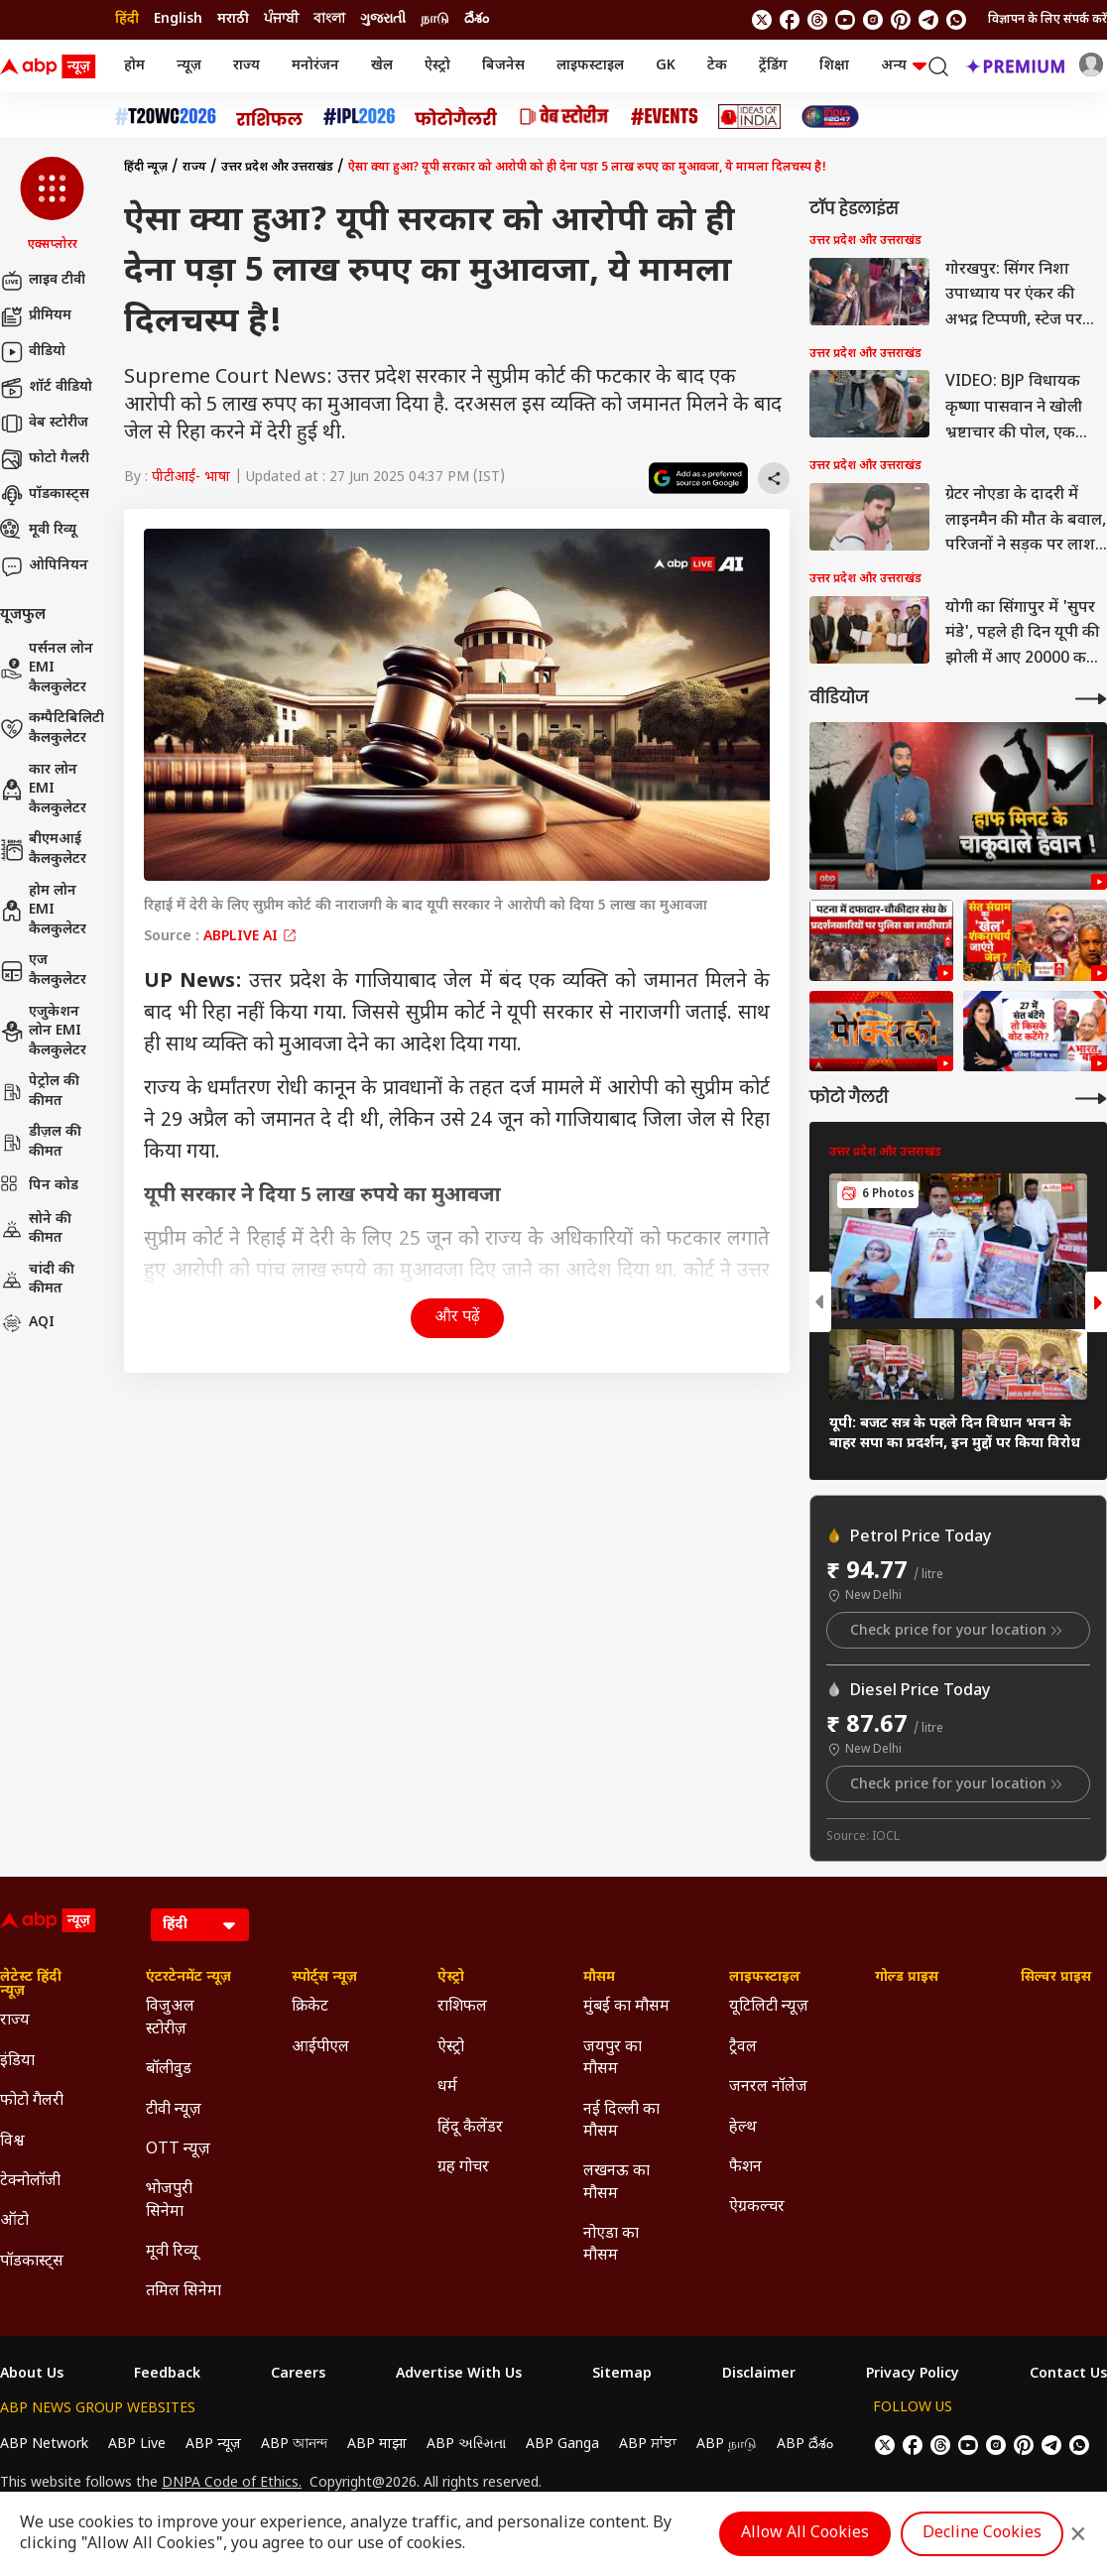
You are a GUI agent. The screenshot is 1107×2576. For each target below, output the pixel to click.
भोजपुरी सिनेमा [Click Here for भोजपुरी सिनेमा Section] (169, 2200)
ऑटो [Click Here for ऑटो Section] (14, 2221)
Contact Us (1068, 2375)
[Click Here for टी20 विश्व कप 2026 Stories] (165, 116)
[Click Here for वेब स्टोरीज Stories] (564, 116)
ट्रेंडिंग (773, 66)
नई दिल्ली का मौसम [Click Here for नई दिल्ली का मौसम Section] (621, 2121)
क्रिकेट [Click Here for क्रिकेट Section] (310, 2007)
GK (666, 66)
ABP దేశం (805, 2444)
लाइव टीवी (42, 281)
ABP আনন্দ (294, 2444)
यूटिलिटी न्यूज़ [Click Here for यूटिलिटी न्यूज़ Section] (768, 2007)
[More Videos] (1091, 698)
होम (134, 66)
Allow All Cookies (805, 2533)
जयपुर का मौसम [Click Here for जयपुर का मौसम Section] (612, 2058)
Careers (298, 2375)
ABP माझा (377, 2444)
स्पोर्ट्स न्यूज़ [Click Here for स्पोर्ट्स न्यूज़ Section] (324, 1978)
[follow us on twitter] (762, 20)
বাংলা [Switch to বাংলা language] (329, 19)
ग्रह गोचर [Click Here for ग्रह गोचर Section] (463, 2167)
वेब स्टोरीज (44, 423)
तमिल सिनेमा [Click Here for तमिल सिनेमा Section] (183, 2291)
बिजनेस (503, 66)
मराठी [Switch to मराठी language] (233, 19)
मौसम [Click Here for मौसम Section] (599, 1978)
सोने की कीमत (35, 1229)
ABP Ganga (562, 2444)
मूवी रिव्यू (38, 531)
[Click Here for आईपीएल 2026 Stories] (359, 116)
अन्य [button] (903, 66)
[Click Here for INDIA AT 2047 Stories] (830, 116)
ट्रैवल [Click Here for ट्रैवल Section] (743, 2047)
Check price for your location (958, 1631)
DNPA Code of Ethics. (232, 2484)
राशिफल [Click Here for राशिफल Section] (462, 2007)
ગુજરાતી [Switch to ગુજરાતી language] (383, 19)
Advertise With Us (459, 2375)
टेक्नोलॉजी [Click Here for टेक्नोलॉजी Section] (30, 2181)
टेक (717, 66)
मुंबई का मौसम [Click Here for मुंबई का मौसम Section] (626, 2007)
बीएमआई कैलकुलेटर (43, 849)
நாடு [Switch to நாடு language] (435, 19)
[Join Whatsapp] (956, 20)
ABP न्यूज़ (213, 2444)
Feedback (167, 2375)
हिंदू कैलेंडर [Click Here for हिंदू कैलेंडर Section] (470, 2128)
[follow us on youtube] (845, 20)
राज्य (246, 66)
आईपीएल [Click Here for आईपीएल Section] (320, 2047)
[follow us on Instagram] (873, 20)
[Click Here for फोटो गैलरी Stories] (456, 116)
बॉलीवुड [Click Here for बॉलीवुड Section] (168, 2069)
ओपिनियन (44, 566)
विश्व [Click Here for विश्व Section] (12, 2142)
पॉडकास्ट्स (44, 495)
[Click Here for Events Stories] (664, 116)
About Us (31, 2375)
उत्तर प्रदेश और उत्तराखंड (277, 168)
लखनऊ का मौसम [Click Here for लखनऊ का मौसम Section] (616, 2182)
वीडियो (32, 352)
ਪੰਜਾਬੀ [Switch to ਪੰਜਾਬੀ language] (281, 19)
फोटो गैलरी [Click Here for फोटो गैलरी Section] (31, 2101)
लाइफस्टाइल (590, 66)
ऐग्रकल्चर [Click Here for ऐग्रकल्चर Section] (757, 2207)
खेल (382, 66)
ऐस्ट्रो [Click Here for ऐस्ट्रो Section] (450, 1978)
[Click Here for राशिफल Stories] (270, 117)
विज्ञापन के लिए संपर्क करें (1047, 20)
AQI (27, 1323)
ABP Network (44, 2444)
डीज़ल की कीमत (40, 1142)
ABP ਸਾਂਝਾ (647, 2444)
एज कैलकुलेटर (43, 970)
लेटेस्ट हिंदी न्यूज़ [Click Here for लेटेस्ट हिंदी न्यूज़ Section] (31, 1985)
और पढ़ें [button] (457, 1317)
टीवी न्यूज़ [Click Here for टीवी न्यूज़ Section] (173, 2110)
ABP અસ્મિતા (466, 2444)
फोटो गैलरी (44, 459)
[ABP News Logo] (51, 66)
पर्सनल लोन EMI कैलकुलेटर (46, 668)
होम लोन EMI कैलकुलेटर (43, 910)
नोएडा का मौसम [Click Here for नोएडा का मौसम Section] (611, 2245)
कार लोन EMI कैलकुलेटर (43, 789)
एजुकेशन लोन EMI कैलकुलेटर (43, 1031)
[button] (52, 205)
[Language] (200, 1924)
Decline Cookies (982, 2533)
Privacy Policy (912, 2375)
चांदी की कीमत (37, 1280)
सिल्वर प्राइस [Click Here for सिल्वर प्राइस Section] (1056, 1978)
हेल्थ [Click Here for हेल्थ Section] (743, 2128)
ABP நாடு (726, 2444)
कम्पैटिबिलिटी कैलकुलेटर (52, 728)
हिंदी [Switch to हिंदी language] (127, 19)
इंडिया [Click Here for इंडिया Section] (17, 2061)
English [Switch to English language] (178, 19)
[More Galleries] (1091, 1098)
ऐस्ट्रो (437, 66)
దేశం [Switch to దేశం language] (476, 19)
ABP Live (137, 2444)
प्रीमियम (35, 316)
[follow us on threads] (817, 20)
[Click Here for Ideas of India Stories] (749, 116)
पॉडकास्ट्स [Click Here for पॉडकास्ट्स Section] (31, 2262)
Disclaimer (759, 2375)
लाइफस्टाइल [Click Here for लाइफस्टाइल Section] (764, 1978)
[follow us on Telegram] (928, 20)
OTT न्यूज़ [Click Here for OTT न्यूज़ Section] (178, 2150)
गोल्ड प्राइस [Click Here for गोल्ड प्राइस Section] (906, 1978)
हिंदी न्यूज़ (146, 168)
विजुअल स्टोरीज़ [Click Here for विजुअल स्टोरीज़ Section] (170, 2018)
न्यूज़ (189, 66)
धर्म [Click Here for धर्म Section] (447, 2087)
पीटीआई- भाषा (191, 477)
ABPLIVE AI (250, 936)
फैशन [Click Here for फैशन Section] (745, 2167)
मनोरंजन (315, 66)
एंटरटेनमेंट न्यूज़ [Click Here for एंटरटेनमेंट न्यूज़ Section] (188, 1978)
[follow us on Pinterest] (901, 20)
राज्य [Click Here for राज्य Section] (15, 2021)
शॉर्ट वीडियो (46, 388)
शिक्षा (834, 66)
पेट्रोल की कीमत (39, 1091)
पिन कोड (39, 1186)
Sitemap (622, 2375)
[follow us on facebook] (789, 20)
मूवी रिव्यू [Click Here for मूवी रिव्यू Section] (171, 2252)
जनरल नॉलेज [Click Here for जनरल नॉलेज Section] (768, 2087)
